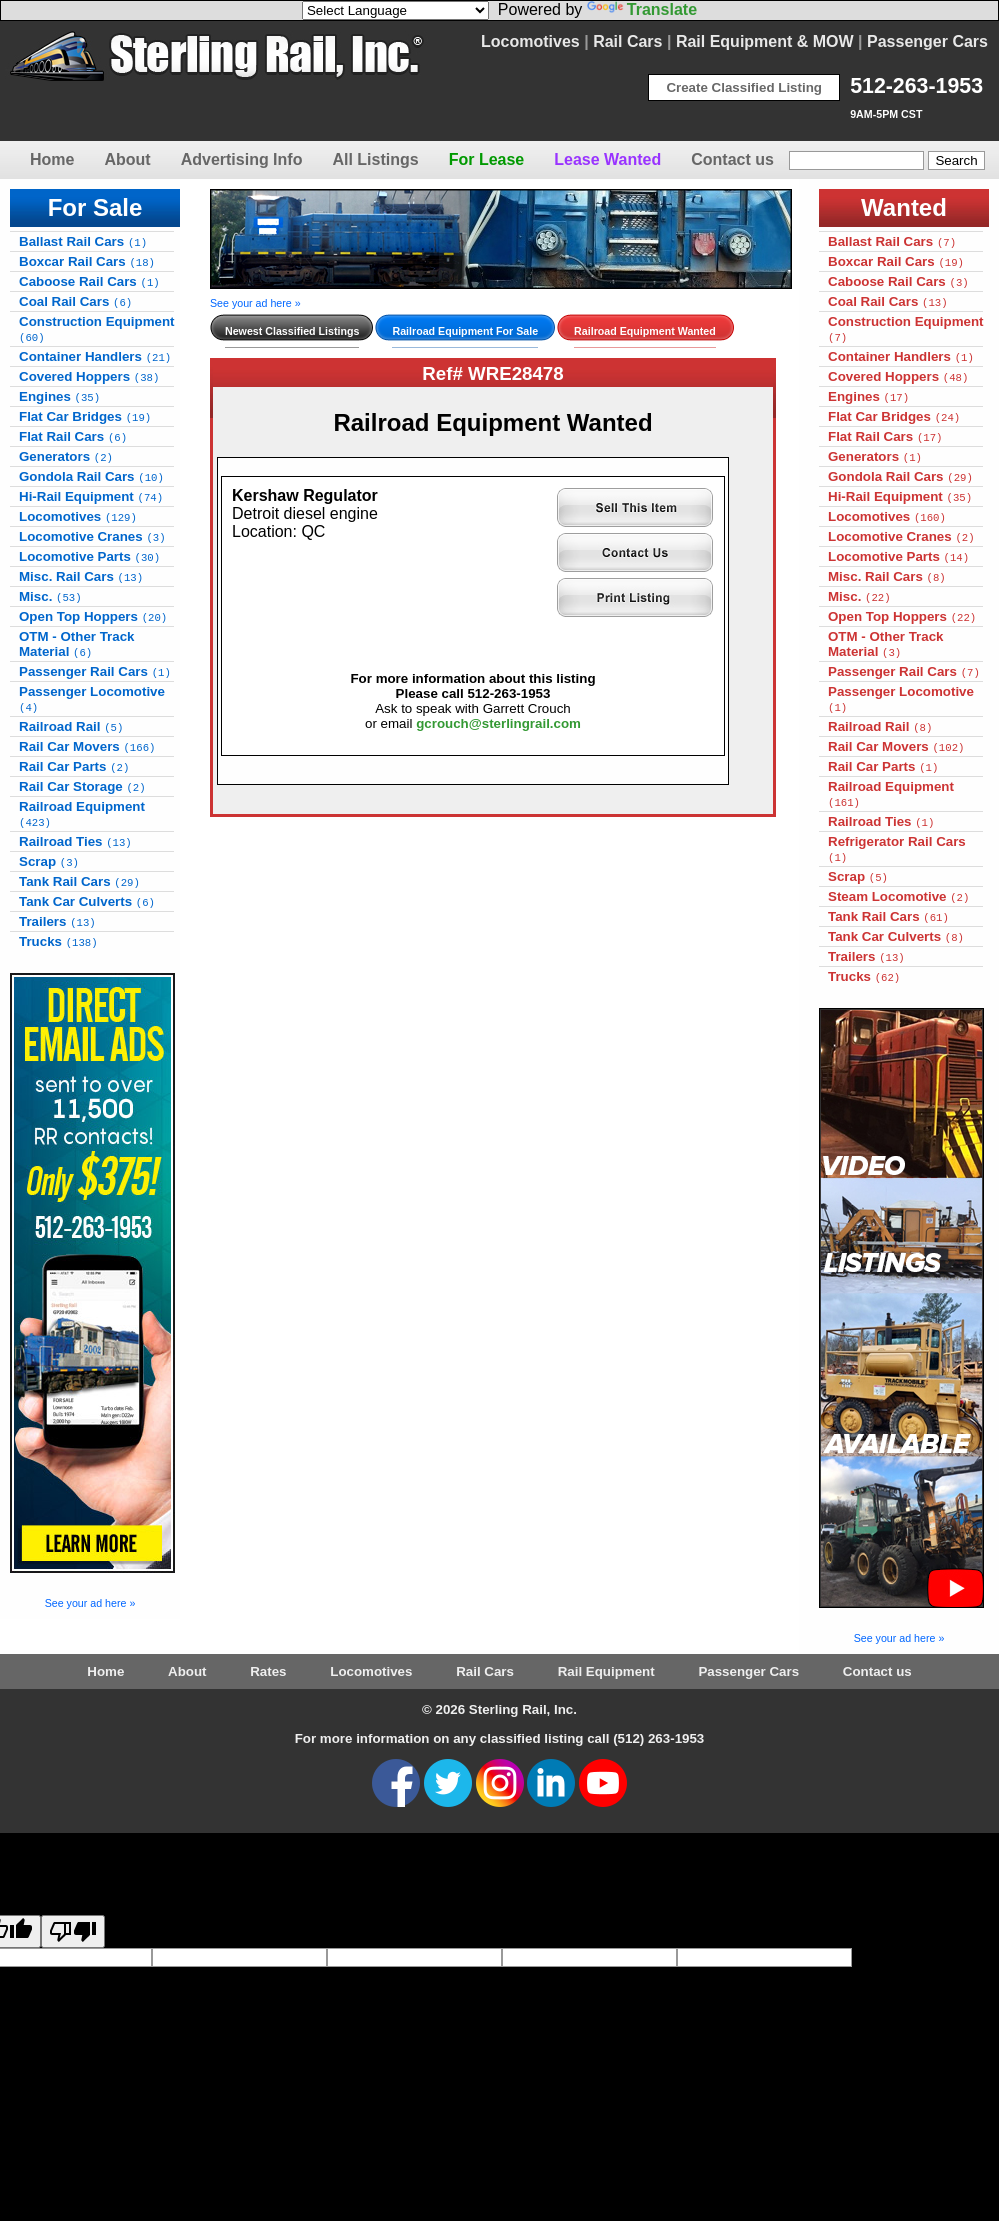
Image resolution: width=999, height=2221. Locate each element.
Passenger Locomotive (92, 699)
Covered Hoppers (89, 376)
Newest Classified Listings (292, 331)
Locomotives (530, 41)
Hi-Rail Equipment (91, 496)
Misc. (50, 596)
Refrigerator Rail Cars (897, 849)
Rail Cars (627, 41)
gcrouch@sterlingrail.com (498, 723)
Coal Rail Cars (75, 301)
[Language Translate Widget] (395, 10)
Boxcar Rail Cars (87, 261)
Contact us (732, 159)
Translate (642, 9)
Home (52, 159)
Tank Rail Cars (79, 881)
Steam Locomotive (898, 896)
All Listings (375, 159)
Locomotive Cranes (92, 536)
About (127, 159)
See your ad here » (90, 1603)
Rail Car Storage (82, 786)
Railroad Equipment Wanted (645, 331)
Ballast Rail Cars (83, 241)
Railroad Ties (75, 841)
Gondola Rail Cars (91, 476)
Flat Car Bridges (85, 416)
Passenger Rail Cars (95, 671)
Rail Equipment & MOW (765, 41)
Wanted (904, 207)
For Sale (95, 207)
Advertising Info (242, 159)
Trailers (57, 921)
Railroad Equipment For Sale (465, 331)
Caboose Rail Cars (89, 281)
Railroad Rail (71, 726)
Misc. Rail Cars (81, 576)
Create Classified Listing (744, 87)
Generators (66, 456)
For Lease (487, 159)
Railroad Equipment (82, 814)
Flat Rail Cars (73, 436)
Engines (59, 396)
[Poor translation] (73, 1931)
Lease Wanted (607, 159)
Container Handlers (95, 356)
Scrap (49, 861)
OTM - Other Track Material (77, 644)
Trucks (58, 941)
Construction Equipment (97, 329)
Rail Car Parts (74, 766)
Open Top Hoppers (93, 616)
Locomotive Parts (89, 556)
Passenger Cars (927, 41)
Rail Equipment (606, 1671)
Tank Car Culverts (87, 901)
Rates (268, 1671)
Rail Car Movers (87, 746)
